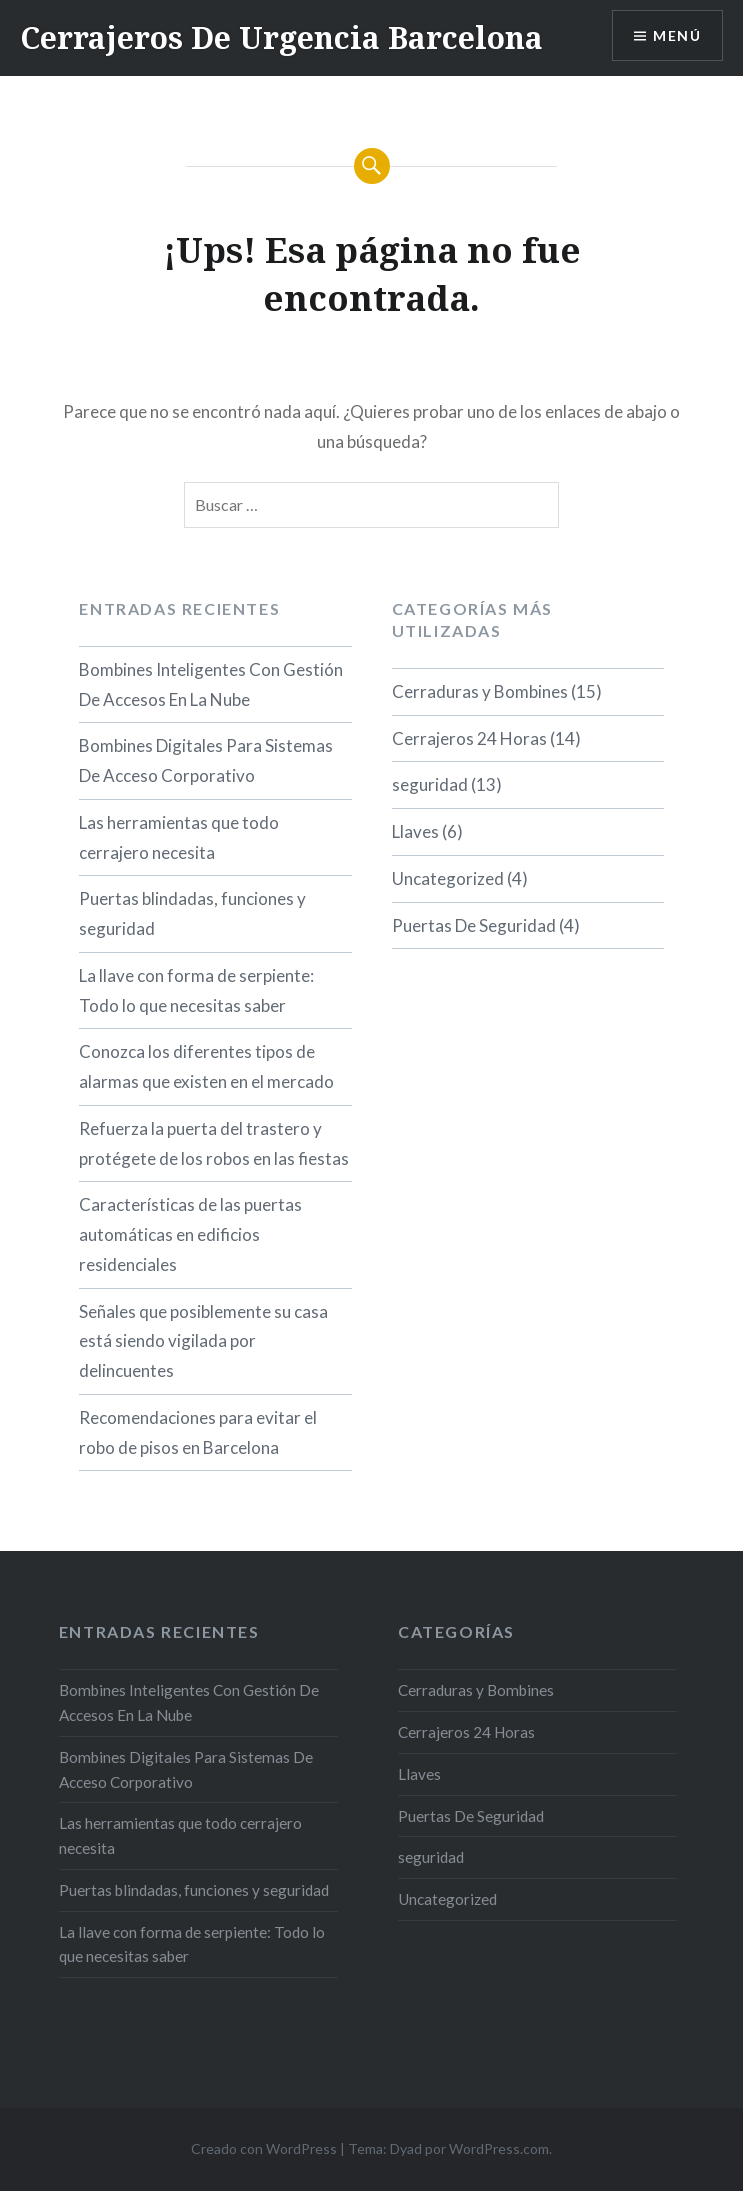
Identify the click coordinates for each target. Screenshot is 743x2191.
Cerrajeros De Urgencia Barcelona (281, 37)
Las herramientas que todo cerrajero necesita (179, 837)
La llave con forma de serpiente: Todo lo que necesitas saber (196, 990)
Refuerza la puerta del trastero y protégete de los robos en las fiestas (214, 1143)
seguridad (430, 784)
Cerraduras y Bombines (480, 691)
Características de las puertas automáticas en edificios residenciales (190, 1234)
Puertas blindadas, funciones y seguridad (192, 913)
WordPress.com (499, 2148)
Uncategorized (448, 878)
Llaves (415, 831)
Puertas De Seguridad (474, 925)
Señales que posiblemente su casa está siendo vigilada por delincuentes (203, 1341)
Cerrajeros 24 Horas (469, 738)
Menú (677, 35)
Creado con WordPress (264, 2148)
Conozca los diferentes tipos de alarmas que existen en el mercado (206, 1066)
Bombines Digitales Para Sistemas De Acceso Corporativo (206, 760)
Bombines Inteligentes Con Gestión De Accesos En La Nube (211, 684)
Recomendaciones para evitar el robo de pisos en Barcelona (198, 1432)
